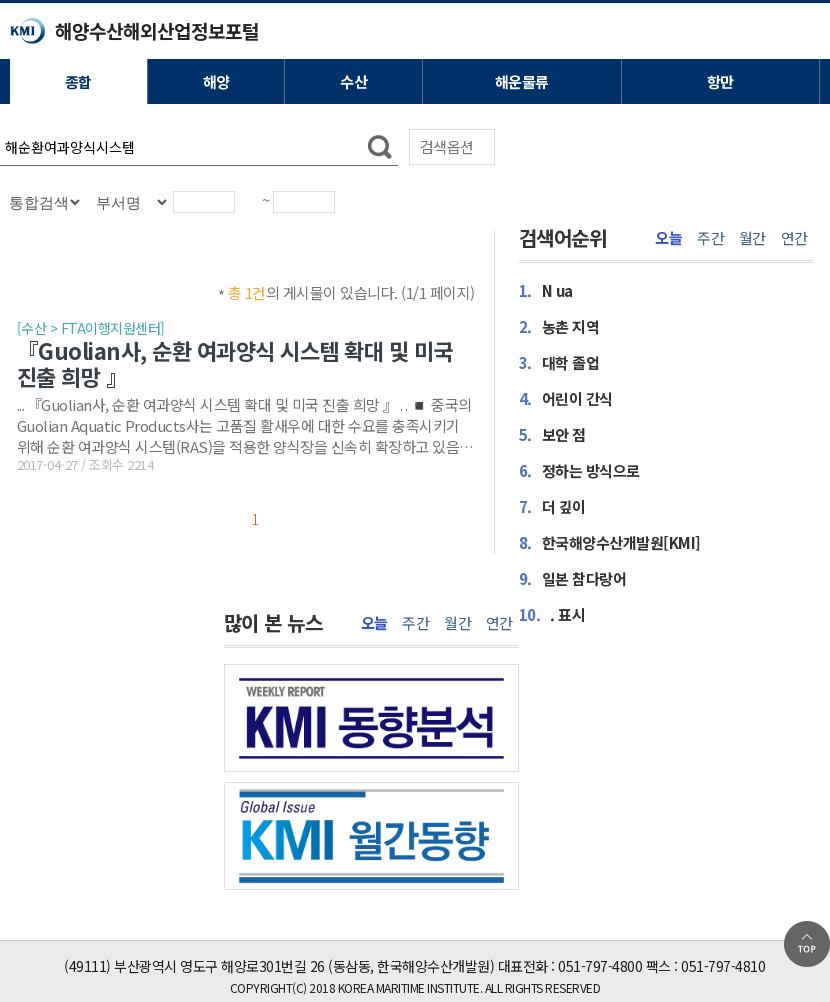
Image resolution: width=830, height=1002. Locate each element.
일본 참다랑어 (573, 578)
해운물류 (522, 81)
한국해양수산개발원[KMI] (610, 542)
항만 (720, 81)
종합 (78, 81)
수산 (353, 81)
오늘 (668, 238)
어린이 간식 (566, 398)
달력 (252, 210)
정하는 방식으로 (579, 470)
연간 (794, 238)
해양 (216, 81)
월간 (752, 238)
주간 (710, 238)
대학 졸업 (559, 362)
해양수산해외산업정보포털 (157, 30)
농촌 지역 (559, 326)
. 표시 (552, 614)
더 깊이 (552, 506)
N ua (546, 290)
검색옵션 (447, 146)
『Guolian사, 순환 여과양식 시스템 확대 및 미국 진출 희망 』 (235, 363)
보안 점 (552, 434)
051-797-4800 (600, 966)
